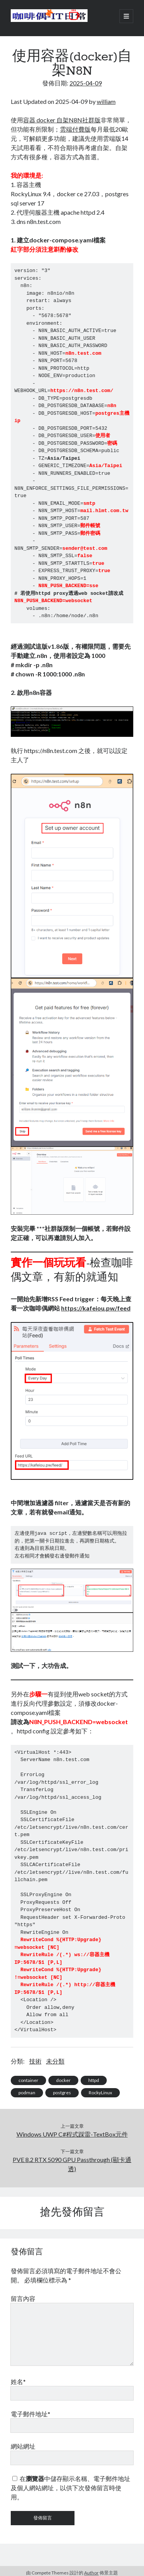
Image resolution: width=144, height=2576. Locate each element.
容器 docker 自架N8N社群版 (62, 120)
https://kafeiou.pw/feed (96, 1308)
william (106, 101)
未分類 (55, 2061)
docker (63, 2080)
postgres (62, 2092)
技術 (35, 2061)
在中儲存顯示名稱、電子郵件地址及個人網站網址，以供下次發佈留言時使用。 (70, 2488)
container (28, 2080)
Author (91, 2573)
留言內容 (23, 2298)
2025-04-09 (86, 83)
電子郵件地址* (30, 2413)
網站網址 (23, 2446)
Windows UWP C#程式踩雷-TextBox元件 (72, 2134)
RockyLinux (100, 2092)
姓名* (18, 2381)
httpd (93, 2080)
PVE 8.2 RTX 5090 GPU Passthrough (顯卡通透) (72, 2164)
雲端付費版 (75, 129)
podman (26, 2092)
